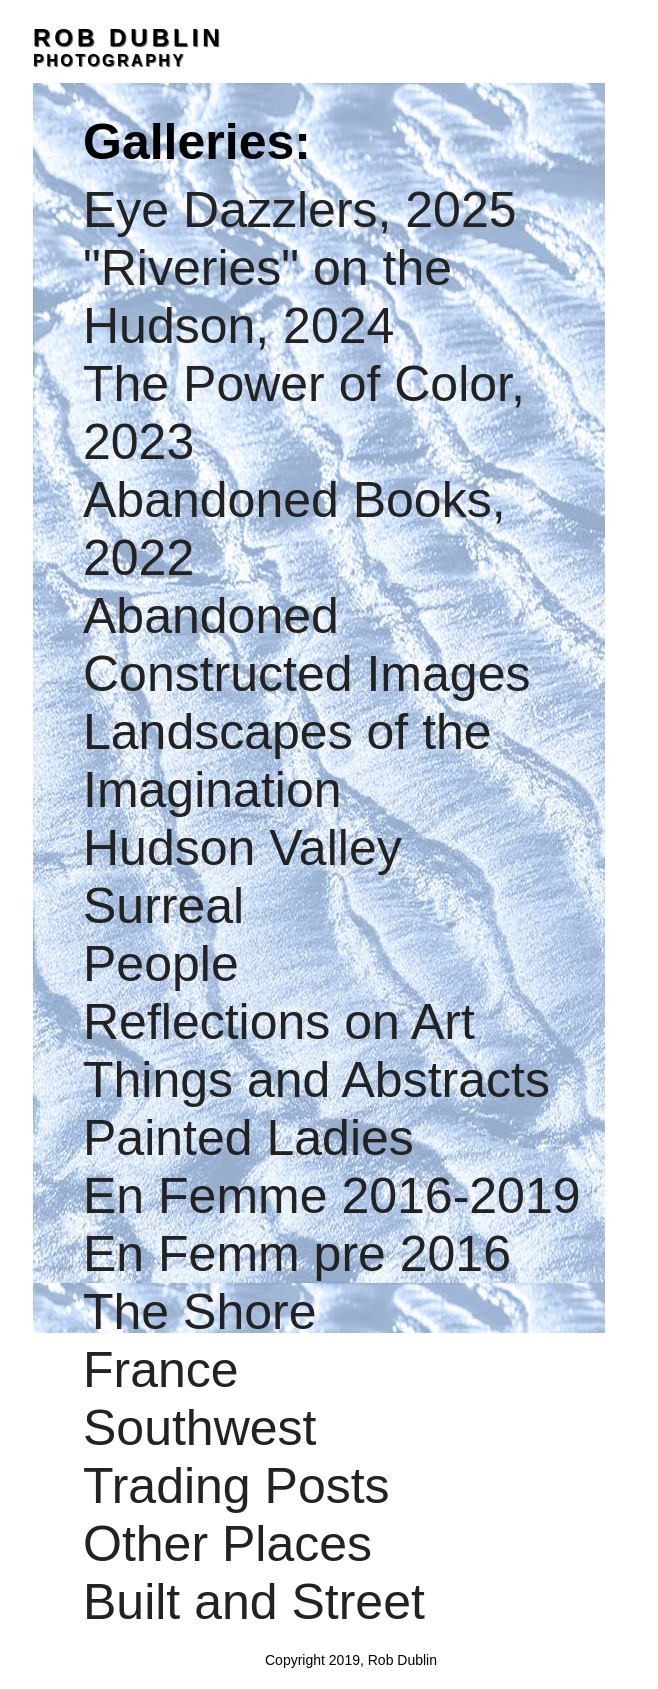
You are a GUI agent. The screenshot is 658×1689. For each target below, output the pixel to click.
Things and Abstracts (316, 1080)
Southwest (199, 1428)
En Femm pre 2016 (297, 1254)
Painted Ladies (248, 1138)
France (161, 1370)
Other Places (227, 1544)
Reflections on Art (279, 1022)
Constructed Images (306, 674)
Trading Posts (236, 1486)
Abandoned (211, 616)
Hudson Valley (242, 848)
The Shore (199, 1312)
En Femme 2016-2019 (332, 1196)
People (161, 964)
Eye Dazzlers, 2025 (300, 210)
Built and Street (254, 1602)
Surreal (163, 906)
